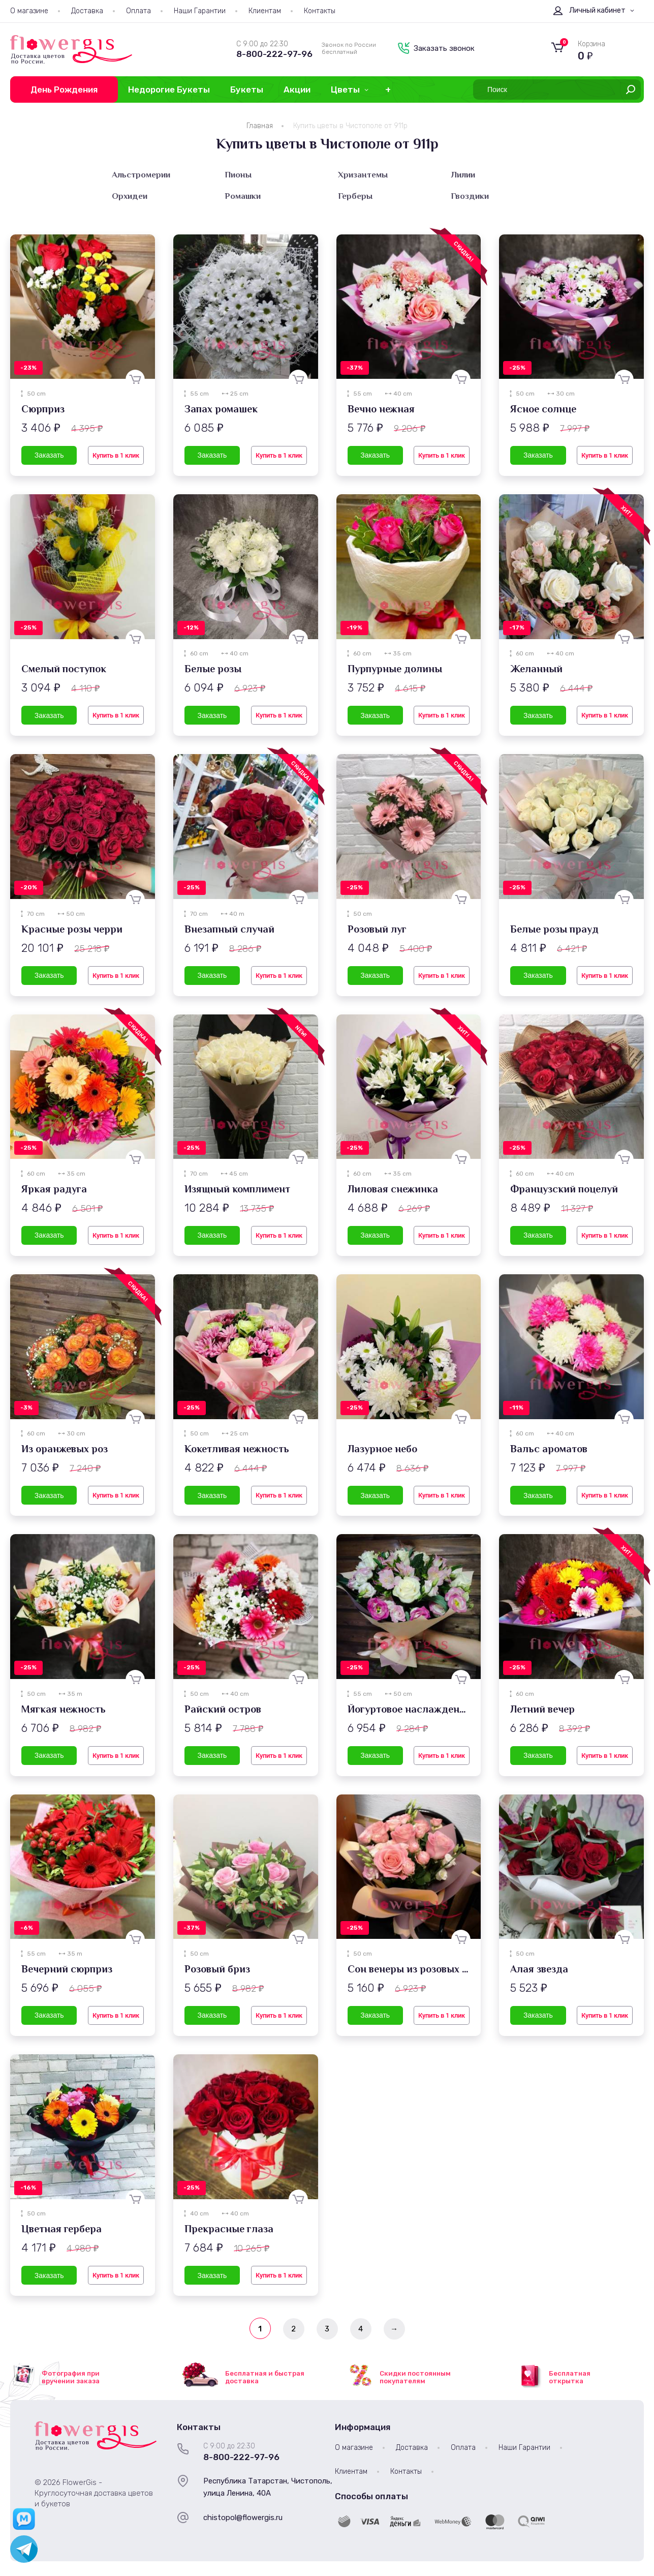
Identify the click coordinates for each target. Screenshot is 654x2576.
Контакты (319, 11)
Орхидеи (129, 196)
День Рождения (64, 89)
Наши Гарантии (200, 11)
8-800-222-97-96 (274, 54)
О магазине (29, 11)
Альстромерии (141, 174)
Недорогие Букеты (169, 89)
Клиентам (264, 11)
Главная (259, 126)
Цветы (345, 89)
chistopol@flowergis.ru (243, 2517)
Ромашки (243, 196)
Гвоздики (470, 196)
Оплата (138, 11)
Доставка (87, 11)
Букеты (246, 89)
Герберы (355, 196)
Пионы (238, 174)
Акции (297, 89)
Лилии (463, 174)
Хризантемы (363, 174)
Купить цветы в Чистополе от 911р (350, 126)
